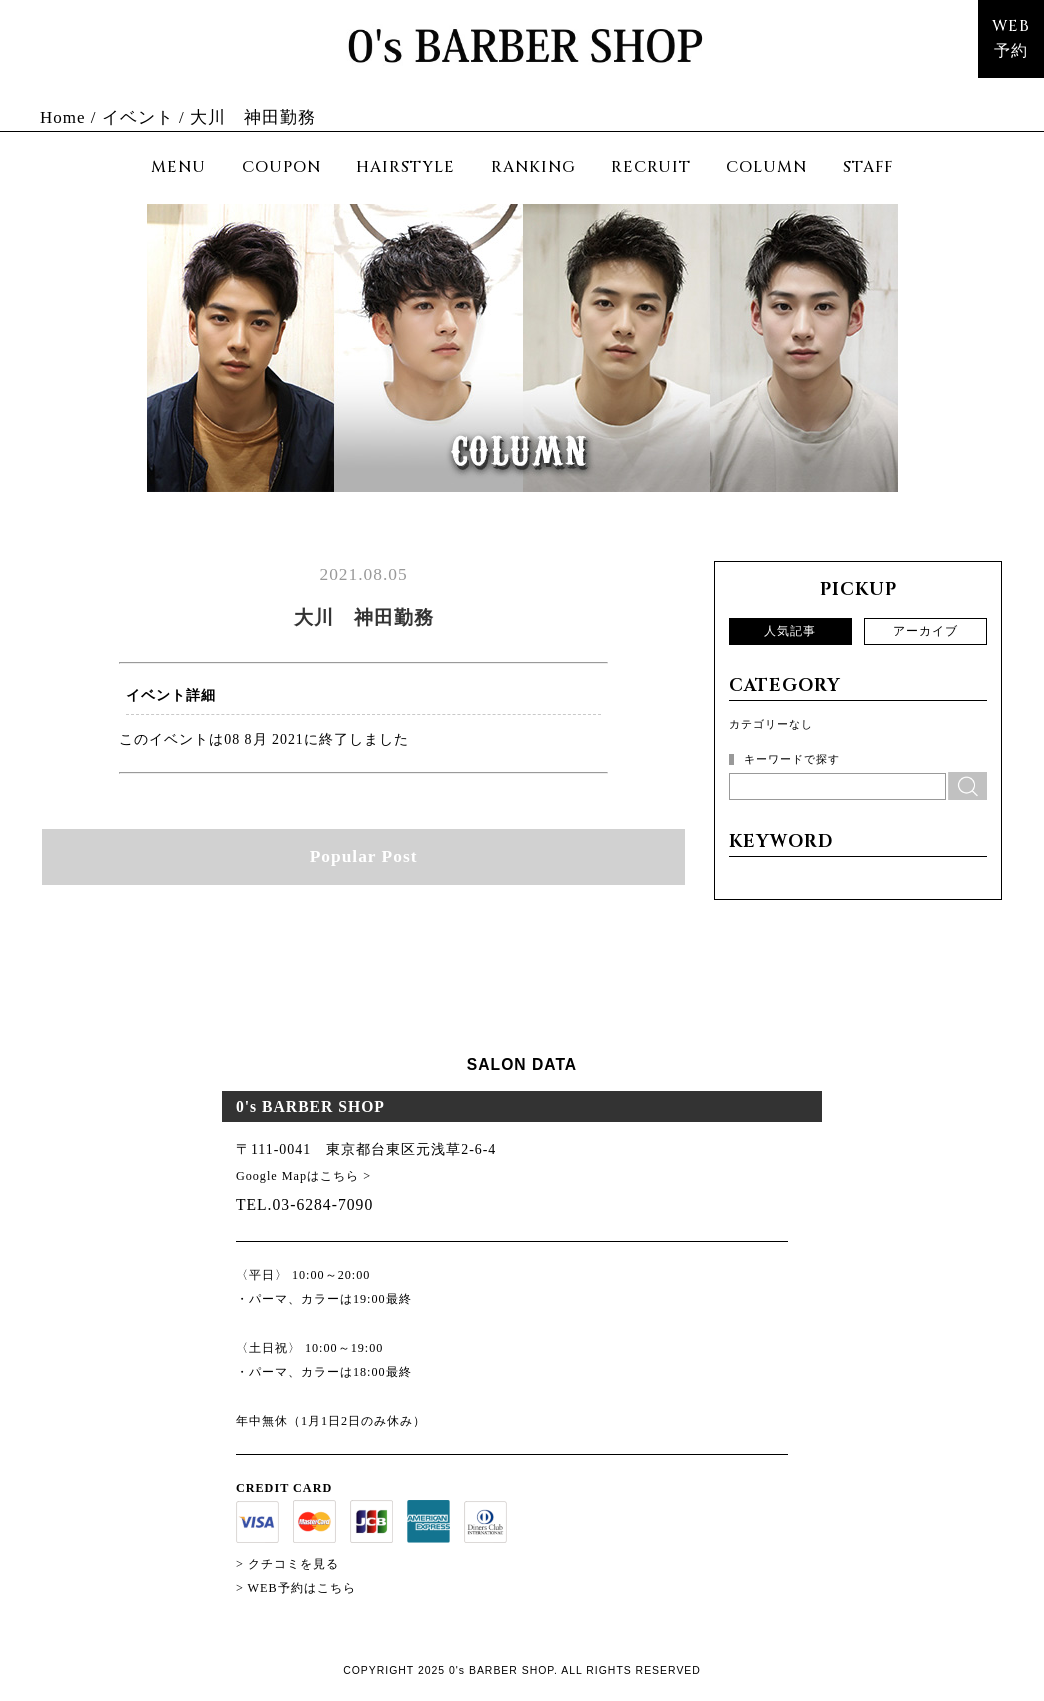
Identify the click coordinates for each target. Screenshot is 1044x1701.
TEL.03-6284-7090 (304, 1204)
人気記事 (790, 631)
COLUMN (766, 167)
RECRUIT (651, 167)
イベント (138, 117)
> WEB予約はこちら (296, 1588)
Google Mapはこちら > (303, 1176)
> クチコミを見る (287, 1564)
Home (63, 117)
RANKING (533, 167)
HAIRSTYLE (405, 167)
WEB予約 (1011, 39)
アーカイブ (925, 631)
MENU (178, 167)
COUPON (281, 167)
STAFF (868, 167)
